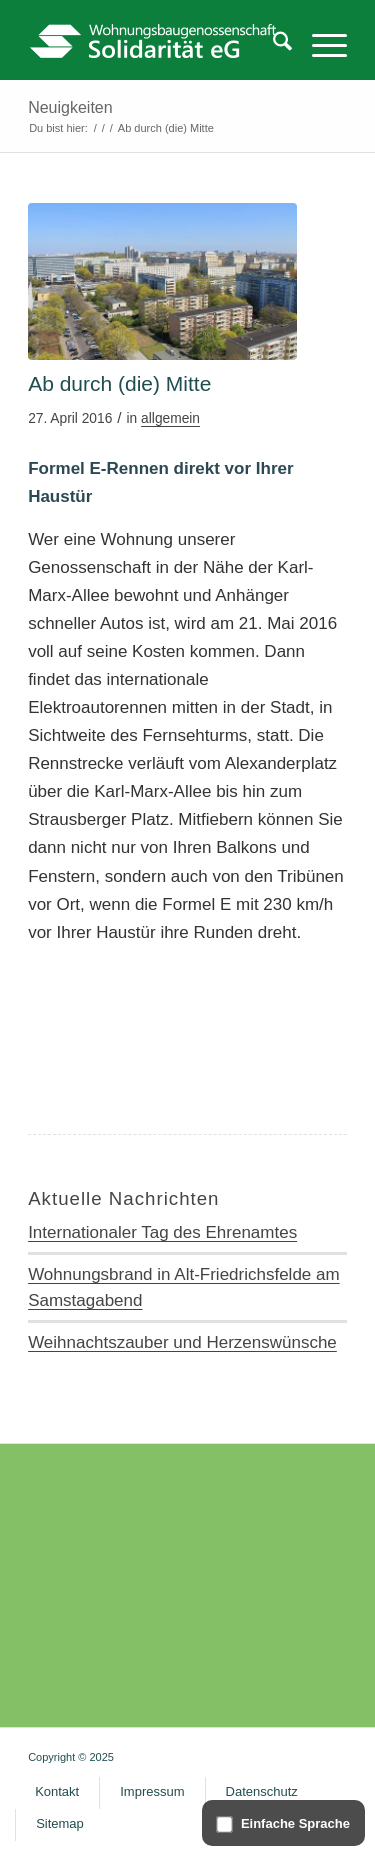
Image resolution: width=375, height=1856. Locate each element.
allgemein (170, 418)
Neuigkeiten (70, 107)
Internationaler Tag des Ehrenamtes (162, 1232)
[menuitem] (272, 45)
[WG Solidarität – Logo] (155, 40)
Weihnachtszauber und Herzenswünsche (182, 1342)
